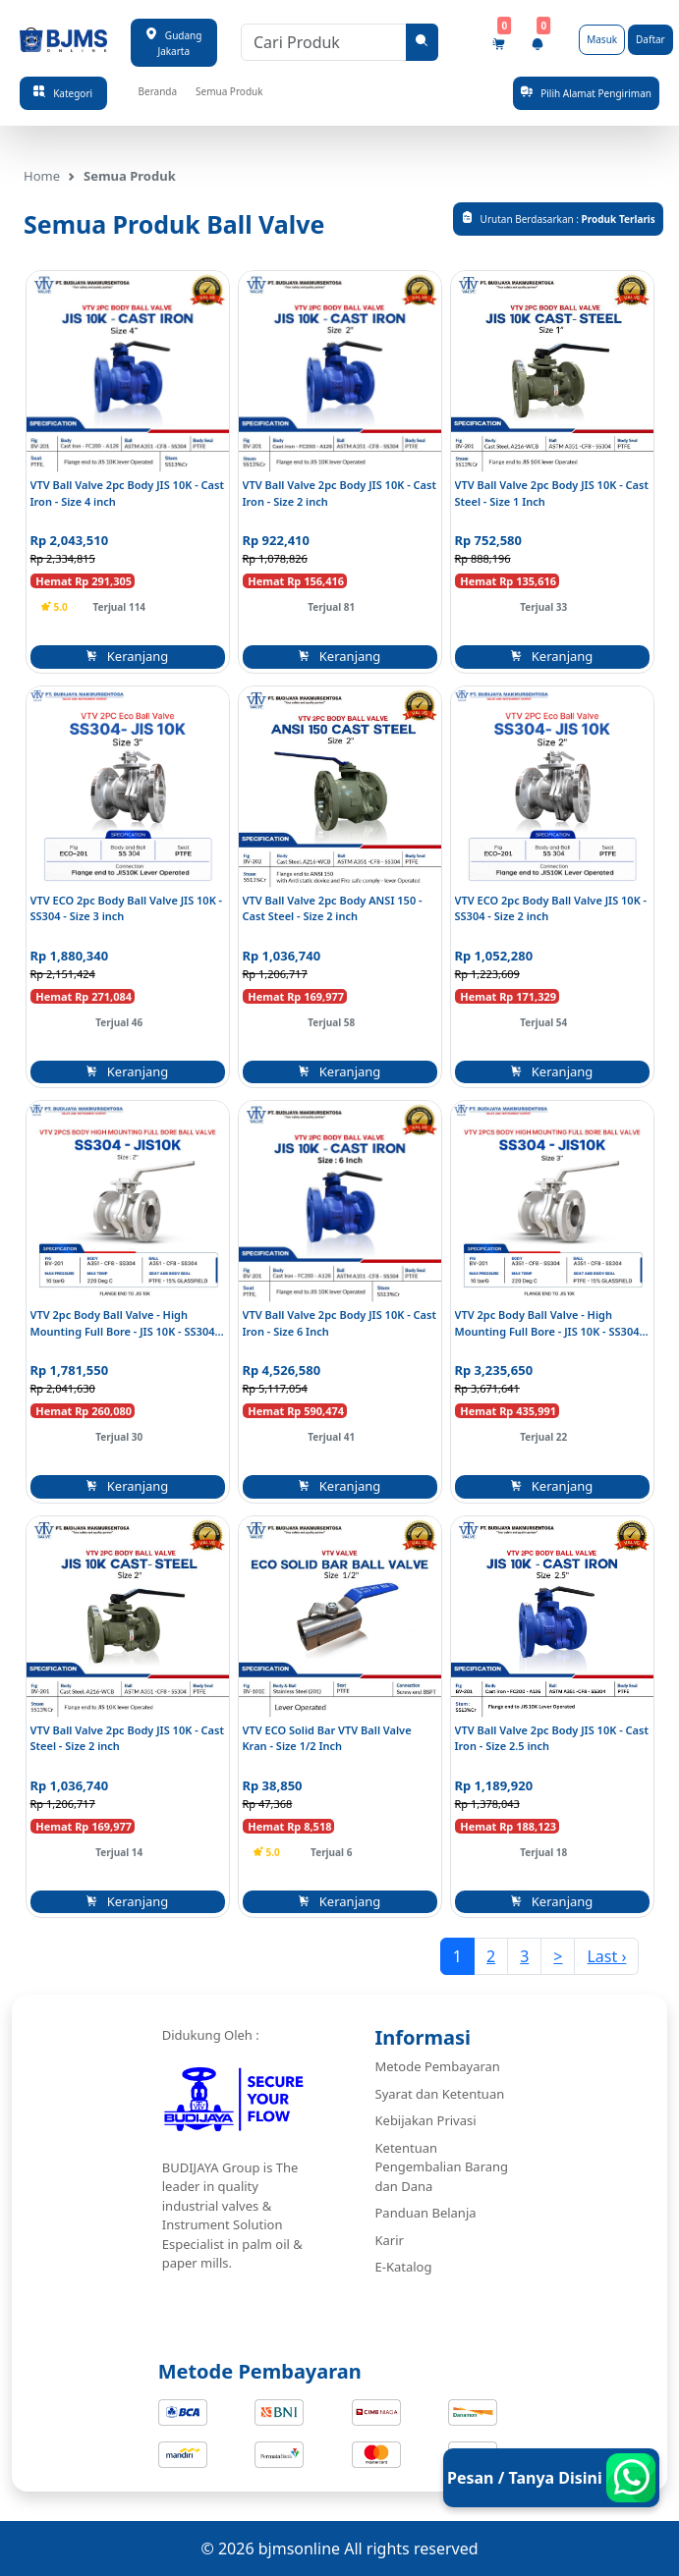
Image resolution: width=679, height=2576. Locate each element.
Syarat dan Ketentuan (440, 2094)
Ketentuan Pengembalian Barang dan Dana (442, 2167)
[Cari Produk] (324, 42)
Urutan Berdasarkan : (558, 218)
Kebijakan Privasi (426, 2120)
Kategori (62, 92)
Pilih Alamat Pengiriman (586, 92)
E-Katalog (403, 2266)
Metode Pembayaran (437, 2066)
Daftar (650, 39)
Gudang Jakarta (173, 42)
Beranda (158, 91)
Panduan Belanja (426, 2212)
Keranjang (127, 656)
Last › (606, 1956)
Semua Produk (229, 91)
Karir (389, 2240)
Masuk (602, 39)
